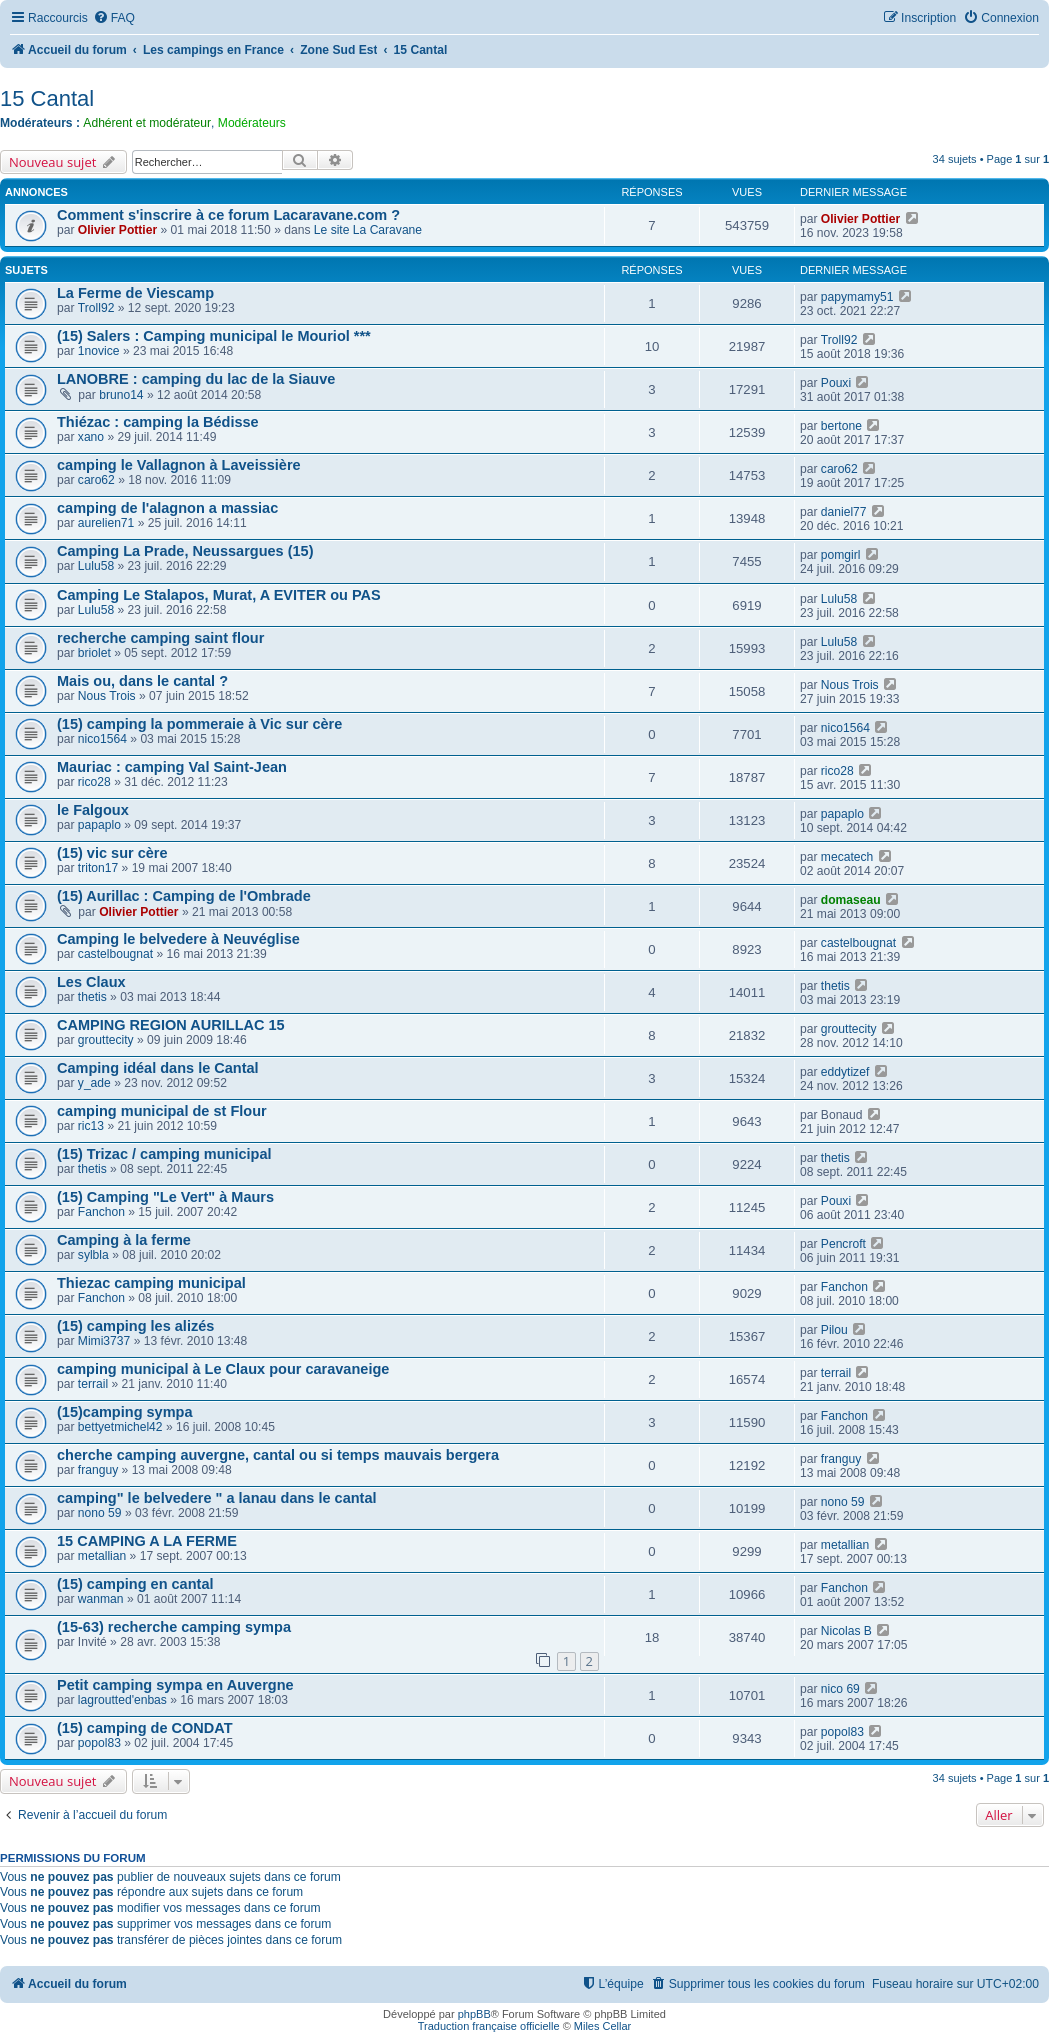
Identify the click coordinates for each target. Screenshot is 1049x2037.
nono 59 (100, 1513)
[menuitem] (114, 18)
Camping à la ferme (124, 1240)
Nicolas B (846, 1631)
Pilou (834, 1330)
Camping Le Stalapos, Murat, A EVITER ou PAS (219, 595)
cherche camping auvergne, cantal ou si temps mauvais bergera (278, 1455)
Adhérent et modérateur (147, 123)
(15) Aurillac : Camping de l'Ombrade (184, 896)
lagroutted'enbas (122, 1700)
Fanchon (101, 1212)
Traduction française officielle (489, 2026)
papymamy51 (857, 297)
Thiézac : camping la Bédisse (158, 422)
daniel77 (844, 512)
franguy (98, 1470)
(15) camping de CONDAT (145, 1728)
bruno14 (121, 395)
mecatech (847, 857)
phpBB (474, 2014)
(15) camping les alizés (135, 1326)
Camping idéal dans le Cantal (158, 1068)
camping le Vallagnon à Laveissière (179, 465)
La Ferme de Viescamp (135, 293)
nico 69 (840, 1689)
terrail (93, 1384)
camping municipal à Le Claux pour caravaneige (223, 1369)
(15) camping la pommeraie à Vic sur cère (199, 724)
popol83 (99, 1743)
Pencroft (843, 1244)
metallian (102, 1556)
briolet (94, 653)
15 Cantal (47, 98)
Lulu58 (96, 566)
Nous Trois (107, 696)
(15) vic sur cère (112, 853)
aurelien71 (106, 523)
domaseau (851, 900)
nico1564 (102, 739)
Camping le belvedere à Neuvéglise (178, 939)
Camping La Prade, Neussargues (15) (185, 551)
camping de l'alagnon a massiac (167, 508)
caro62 (96, 480)
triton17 (98, 868)
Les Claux (91, 982)
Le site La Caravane (368, 230)
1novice (99, 351)
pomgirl (841, 555)
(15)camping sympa (125, 1412)
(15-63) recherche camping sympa (174, 1627)
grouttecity (106, 1040)
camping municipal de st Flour (162, 1111)
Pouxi (836, 383)
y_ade (94, 1083)
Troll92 (96, 308)
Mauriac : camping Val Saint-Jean (172, 767)
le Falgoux (93, 810)
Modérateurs (252, 123)
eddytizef (845, 1072)
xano (91, 437)
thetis (92, 997)
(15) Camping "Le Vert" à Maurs (165, 1197)
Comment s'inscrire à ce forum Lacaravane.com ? (228, 215)
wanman (101, 1599)
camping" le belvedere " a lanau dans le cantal (217, 1498)
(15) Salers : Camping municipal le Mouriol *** (214, 336)
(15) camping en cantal (135, 1584)
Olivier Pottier (117, 230)
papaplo (99, 825)
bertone (841, 426)
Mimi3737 (104, 1341)
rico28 (94, 782)
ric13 (91, 1126)
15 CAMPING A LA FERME (147, 1541)
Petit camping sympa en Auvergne (175, 1685)
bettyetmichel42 (120, 1427)
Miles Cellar (602, 2026)
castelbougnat (115, 954)
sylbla (93, 1255)
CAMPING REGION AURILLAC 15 (171, 1025)
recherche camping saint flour (160, 638)
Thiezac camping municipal (151, 1283)
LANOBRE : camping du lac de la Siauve (196, 379)
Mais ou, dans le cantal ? (142, 681)
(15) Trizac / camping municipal (164, 1154)
